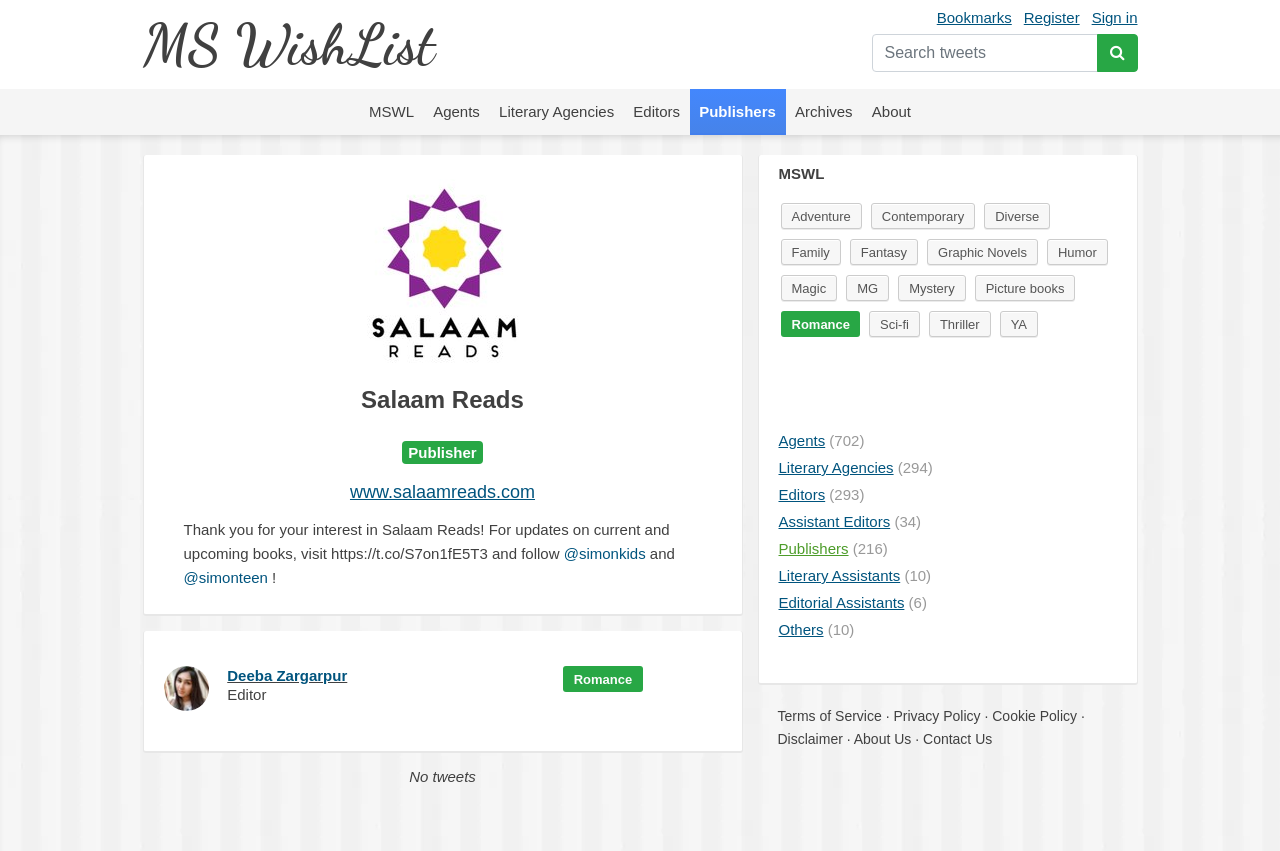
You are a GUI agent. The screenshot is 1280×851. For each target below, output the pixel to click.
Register (1052, 17)
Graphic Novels (982, 252)
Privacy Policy (936, 716)
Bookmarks (974, 17)
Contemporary (923, 216)
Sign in (1115, 17)
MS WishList (288, 44)
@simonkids (605, 553)
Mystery (932, 288)
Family (811, 252)
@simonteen (226, 577)
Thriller (960, 324)
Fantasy (884, 252)
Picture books (1025, 288)
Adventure (821, 216)
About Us (883, 739)
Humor (1077, 252)
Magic (809, 288)
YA (1019, 324)
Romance (603, 679)
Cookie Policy (1034, 716)
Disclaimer (810, 739)
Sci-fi (894, 324)
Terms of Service (830, 716)
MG (867, 288)
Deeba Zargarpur (287, 675)
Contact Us (957, 739)
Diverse (1017, 216)
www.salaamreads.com (442, 492)
